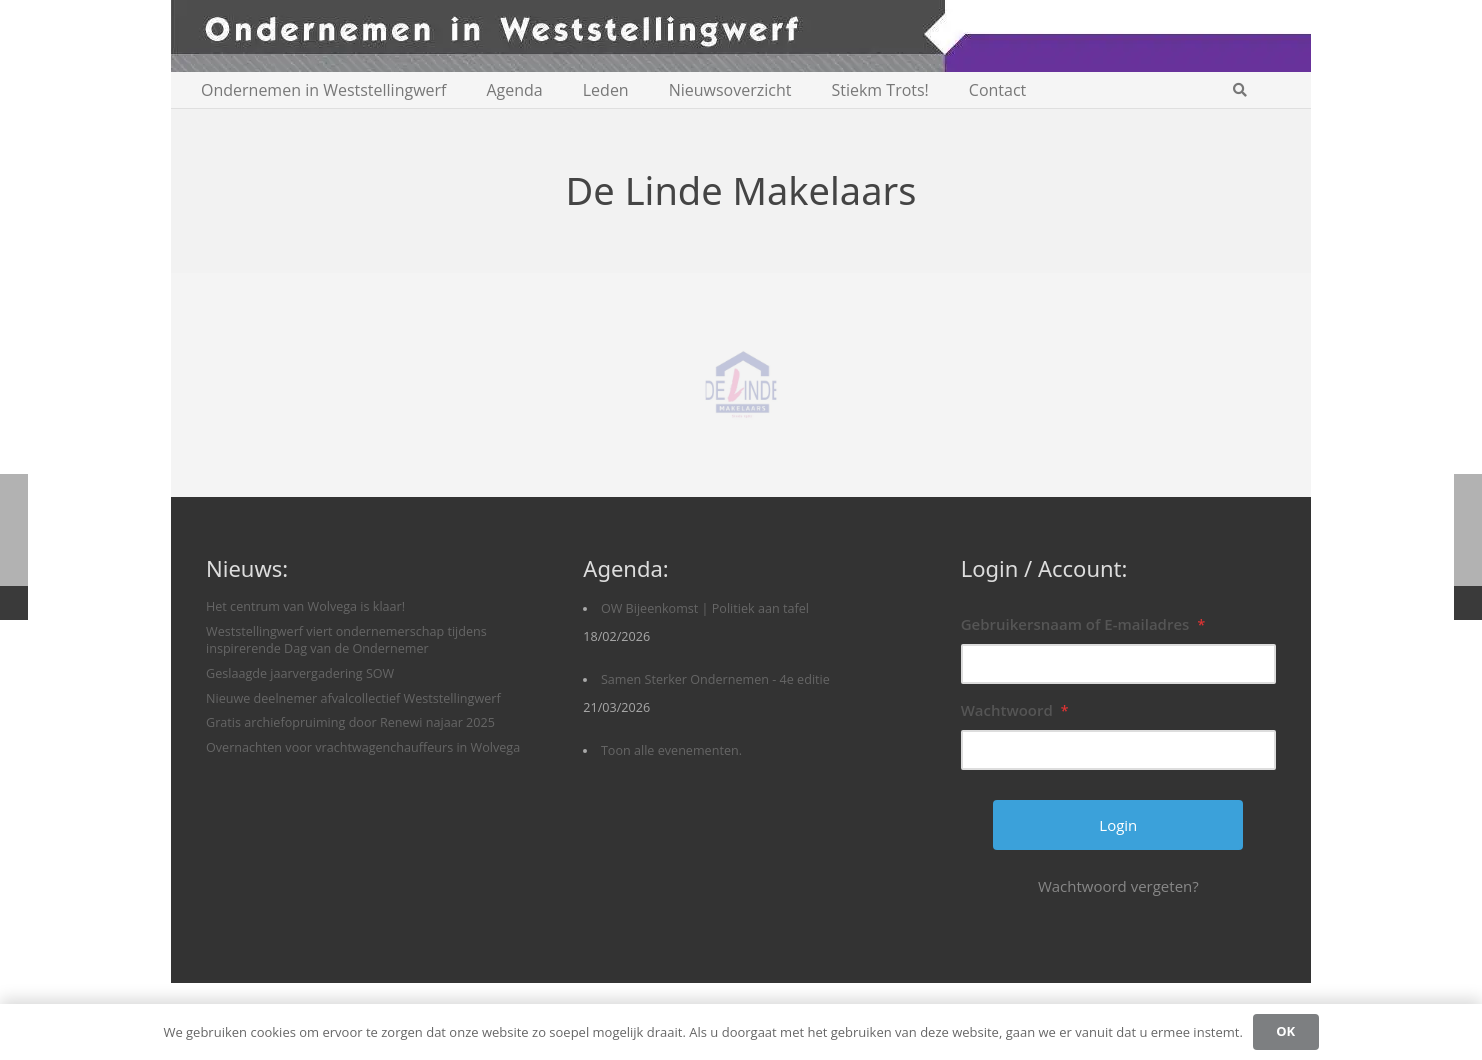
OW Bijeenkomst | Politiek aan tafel (705, 608)
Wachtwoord (1015, 710)
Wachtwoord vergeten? (1118, 886)
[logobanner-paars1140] (741, 36)
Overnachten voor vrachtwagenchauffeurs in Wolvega (363, 747)
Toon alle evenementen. (671, 750)
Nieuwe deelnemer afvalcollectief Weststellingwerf (353, 698)
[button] (1239, 90)
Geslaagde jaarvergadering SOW (300, 673)
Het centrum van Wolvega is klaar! (305, 606)
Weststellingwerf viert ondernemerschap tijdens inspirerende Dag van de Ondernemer (346, 640)
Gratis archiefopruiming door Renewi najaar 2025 (350, 722)
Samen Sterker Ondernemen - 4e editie (715, 679)
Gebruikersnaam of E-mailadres (1083, 624)
